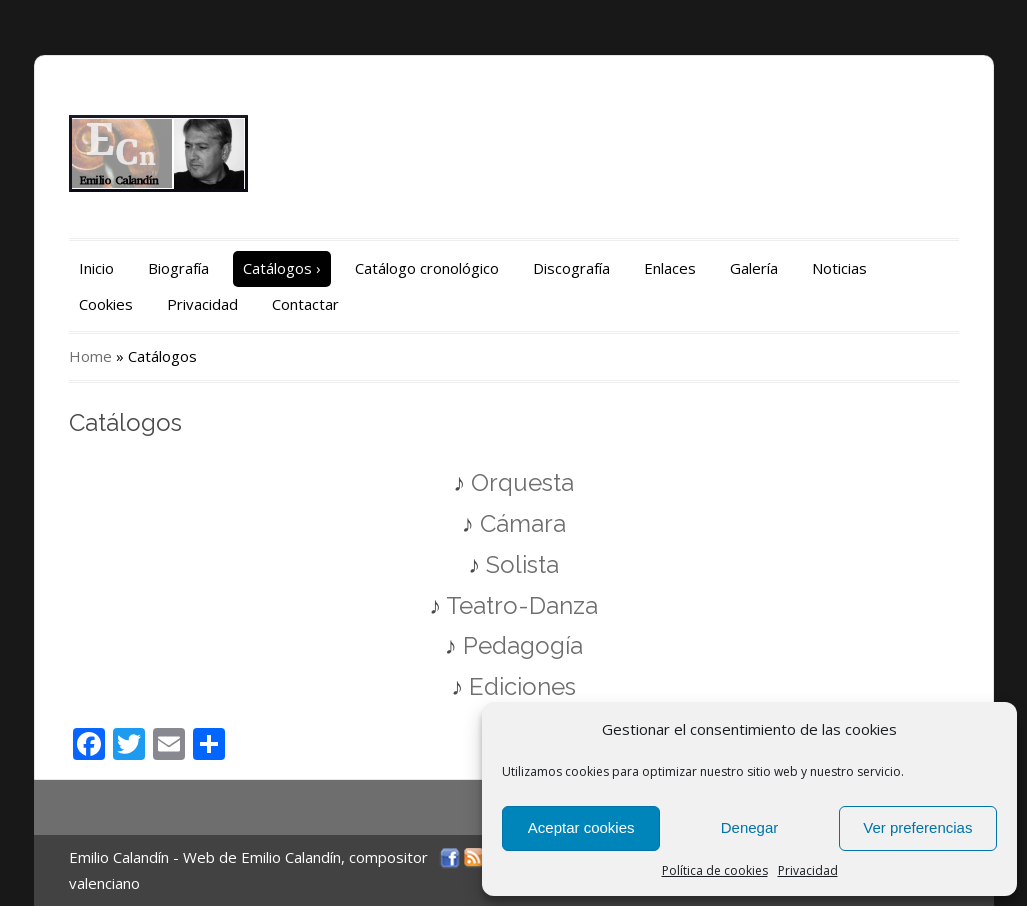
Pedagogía (523, 645)
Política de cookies (715, 870)
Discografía (571, 268)
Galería (754, 268)
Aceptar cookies (581, 827)
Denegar (750, 827)
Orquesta (522, 482)
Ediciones (522, 686)
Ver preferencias (917, 827)
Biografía (178, 268)
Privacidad (808, 870)
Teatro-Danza (522, 605)
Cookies (106, 304)
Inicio (96, 268)
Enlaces (670, 268)
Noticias (839, 268)
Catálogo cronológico (427, 268)
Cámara (520, 523)
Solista (522, 564)
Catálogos (282, 268)
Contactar (305, 304)
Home (90, 356)
